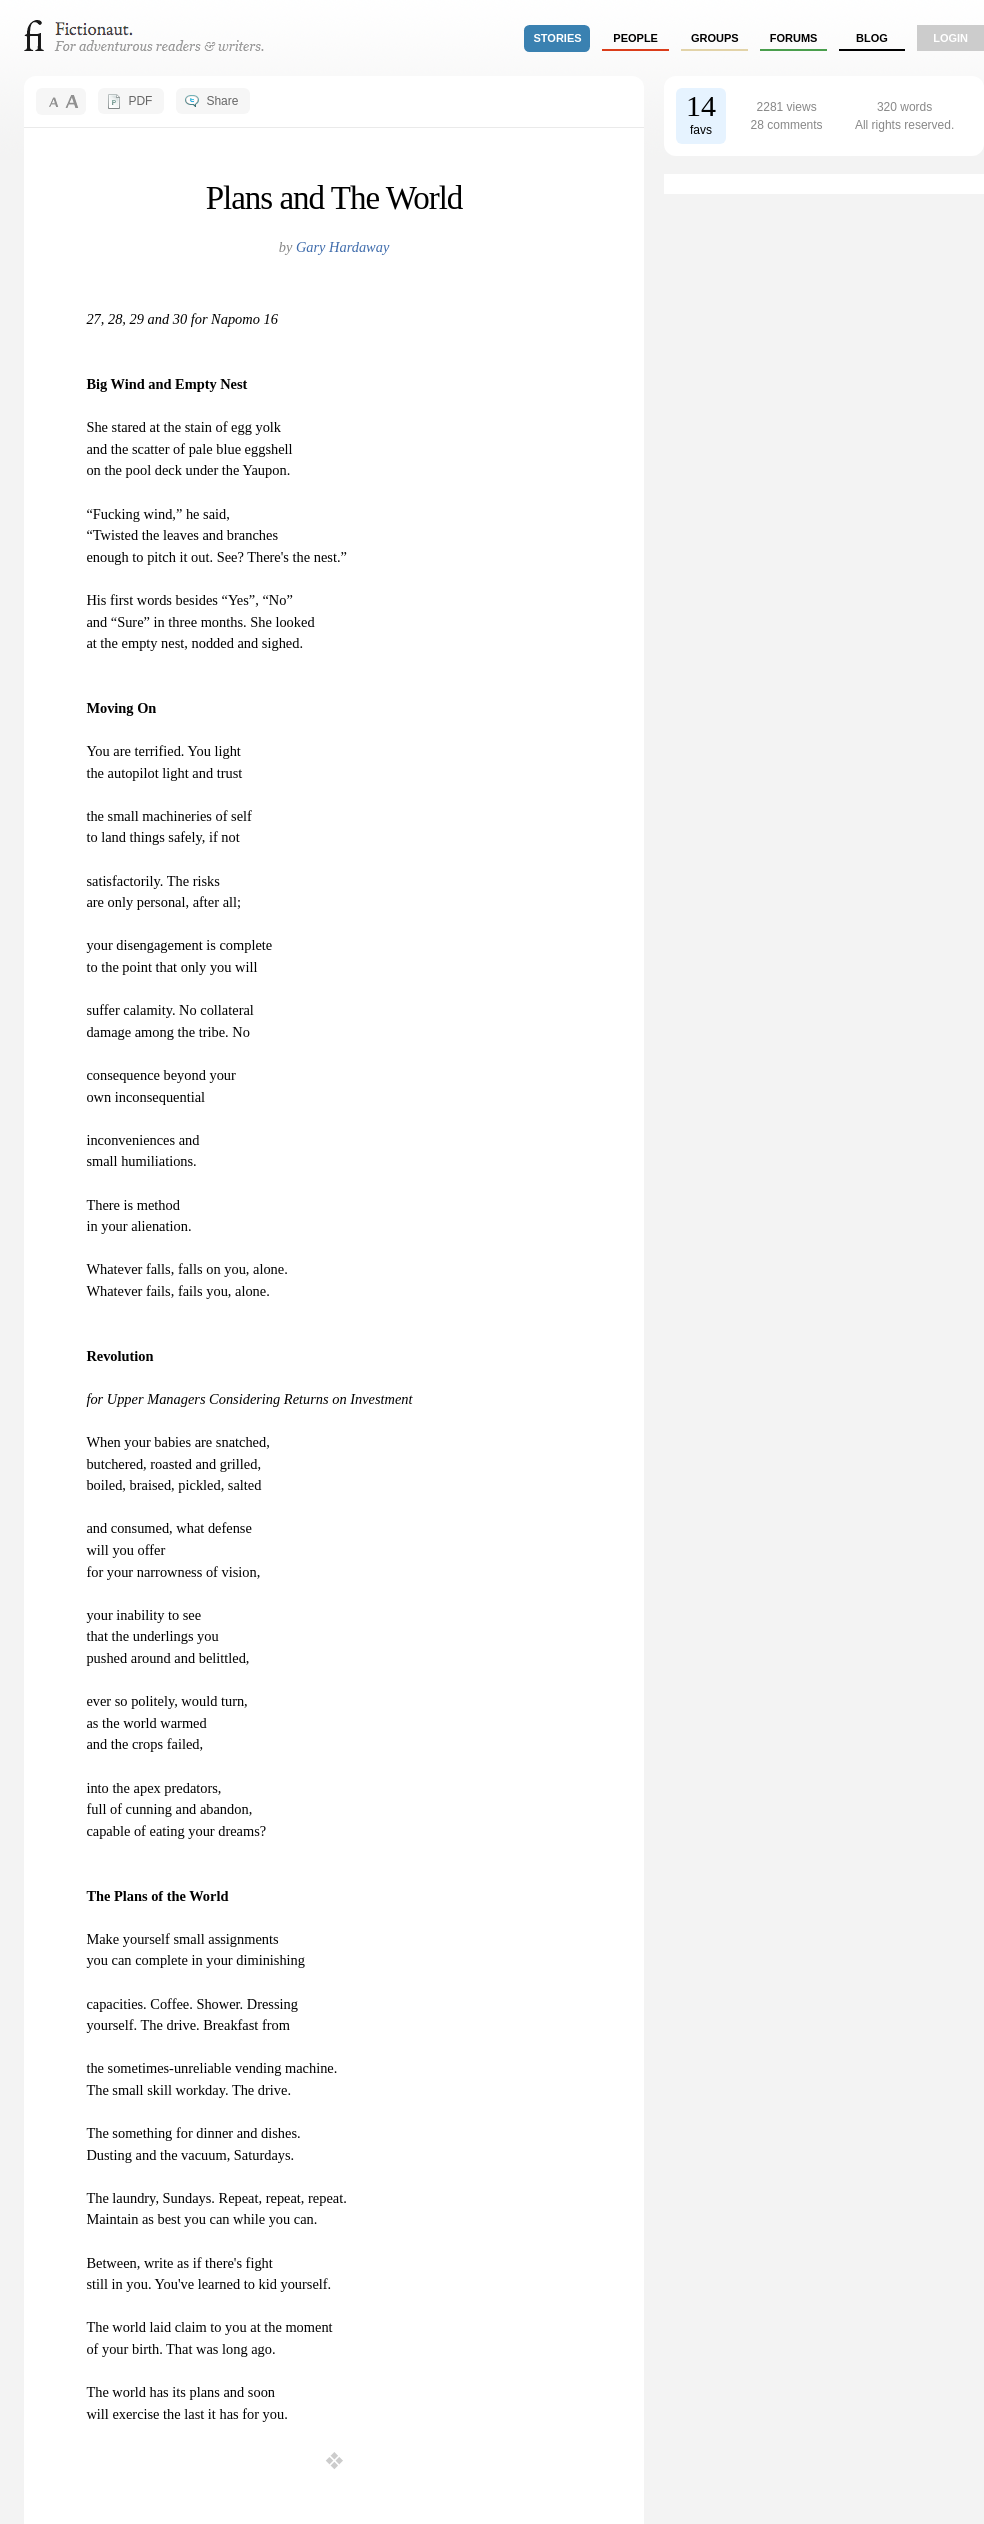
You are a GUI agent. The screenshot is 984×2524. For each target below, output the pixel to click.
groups (715, 38)
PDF (140, 101)
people (635, 38)
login (950, 38)
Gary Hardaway (342, 247)
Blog (872, 38)
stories (558, 38)
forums (794, 38)
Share (222, 101)
